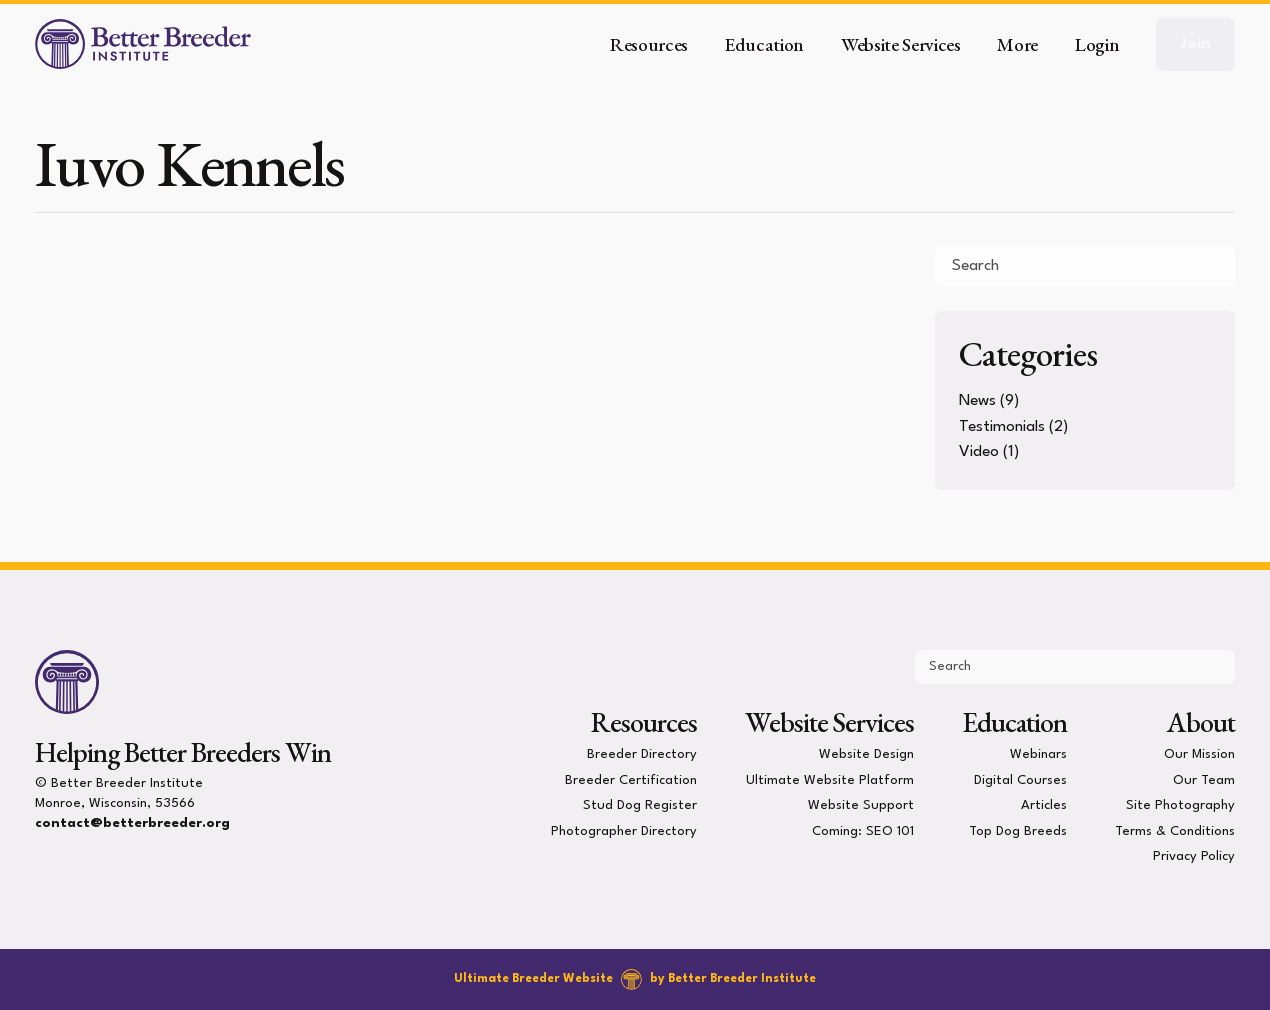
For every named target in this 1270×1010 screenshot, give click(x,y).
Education (1014, 722)
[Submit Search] (1212, 266)
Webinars (1038, 754)
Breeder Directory (642, 754)
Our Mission (1199, 754)
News (977, 401)
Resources (644, 722)
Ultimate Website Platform (830, 779)
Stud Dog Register (640, 805)
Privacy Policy (1194, 856)
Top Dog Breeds (1018, 830)
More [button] (1017, 44)
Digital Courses (1020, 779)
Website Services (829, 722)
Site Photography (1180, 805)
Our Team (1204, 779)
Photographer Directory (624, 830)
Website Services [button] (901, 44)
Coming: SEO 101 (863, 830)
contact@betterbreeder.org (132, 823)
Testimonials (1002, 427)
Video (979, 452)
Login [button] (1097, 44)
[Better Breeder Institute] (143, 44)
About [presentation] (1201, 722)
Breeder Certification (631, 779)
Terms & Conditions (1175, 830)
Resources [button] (649, 44)
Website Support (861, 805)
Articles (1044, 805)
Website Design (866, 754)
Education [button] (764, 44)
